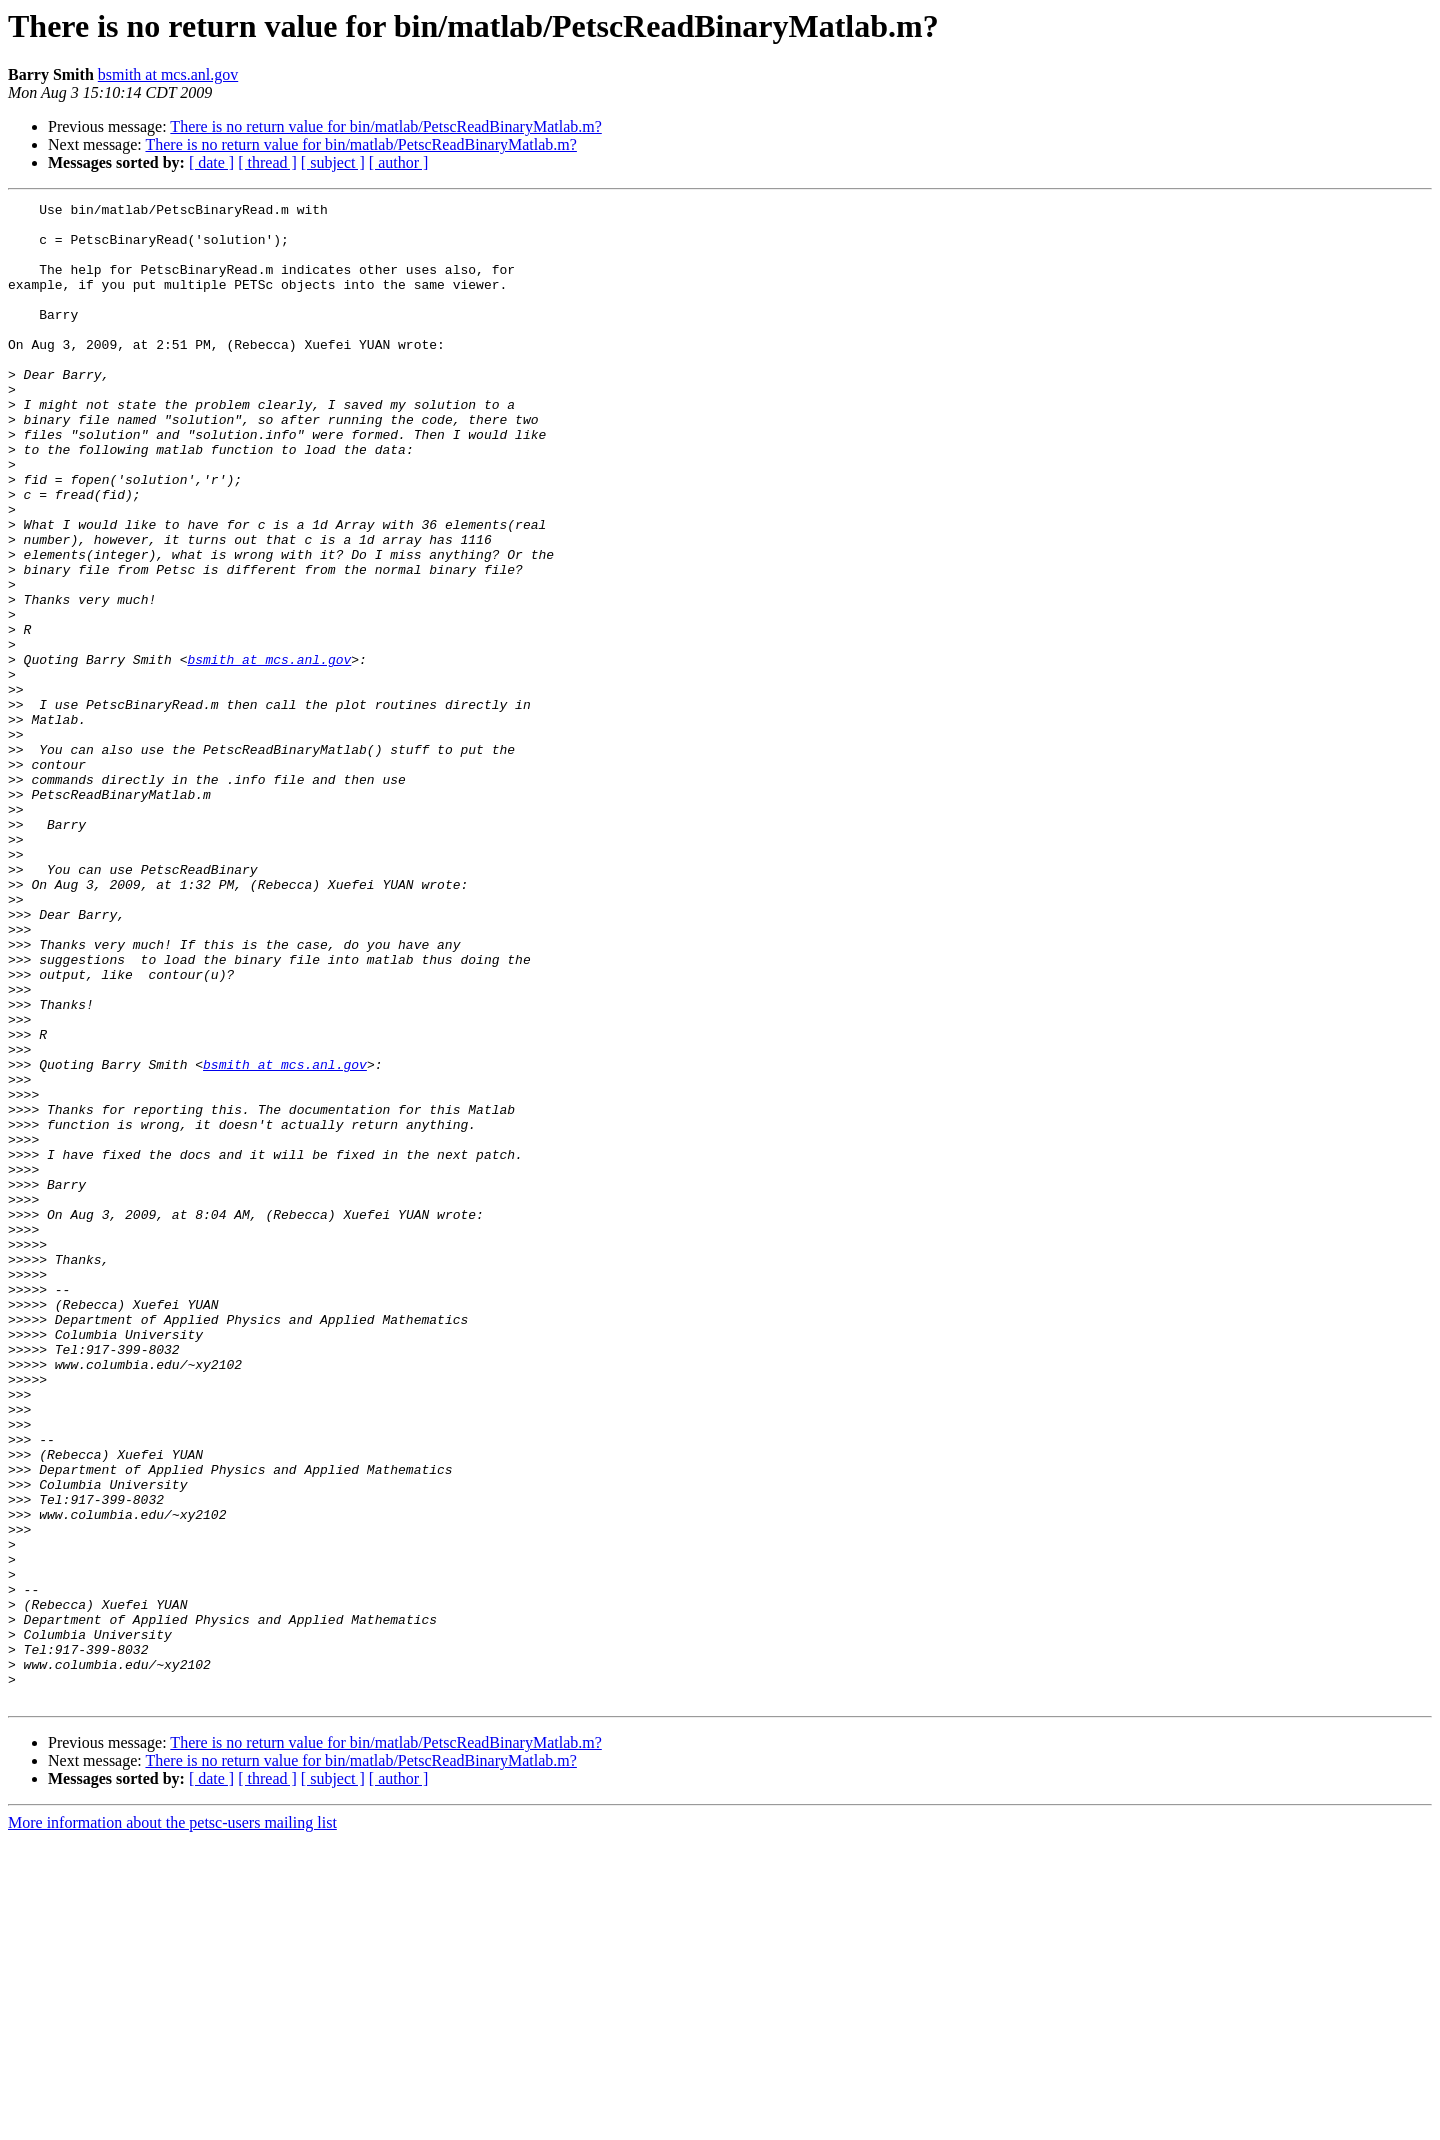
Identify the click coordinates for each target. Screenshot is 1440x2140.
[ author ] (399, 162)
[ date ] (211, 162)
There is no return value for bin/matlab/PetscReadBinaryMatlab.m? (385, 126)
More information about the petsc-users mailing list (172, 2122)
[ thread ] (267, 162)
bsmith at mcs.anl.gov (168, 74)
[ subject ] (333, 162)
